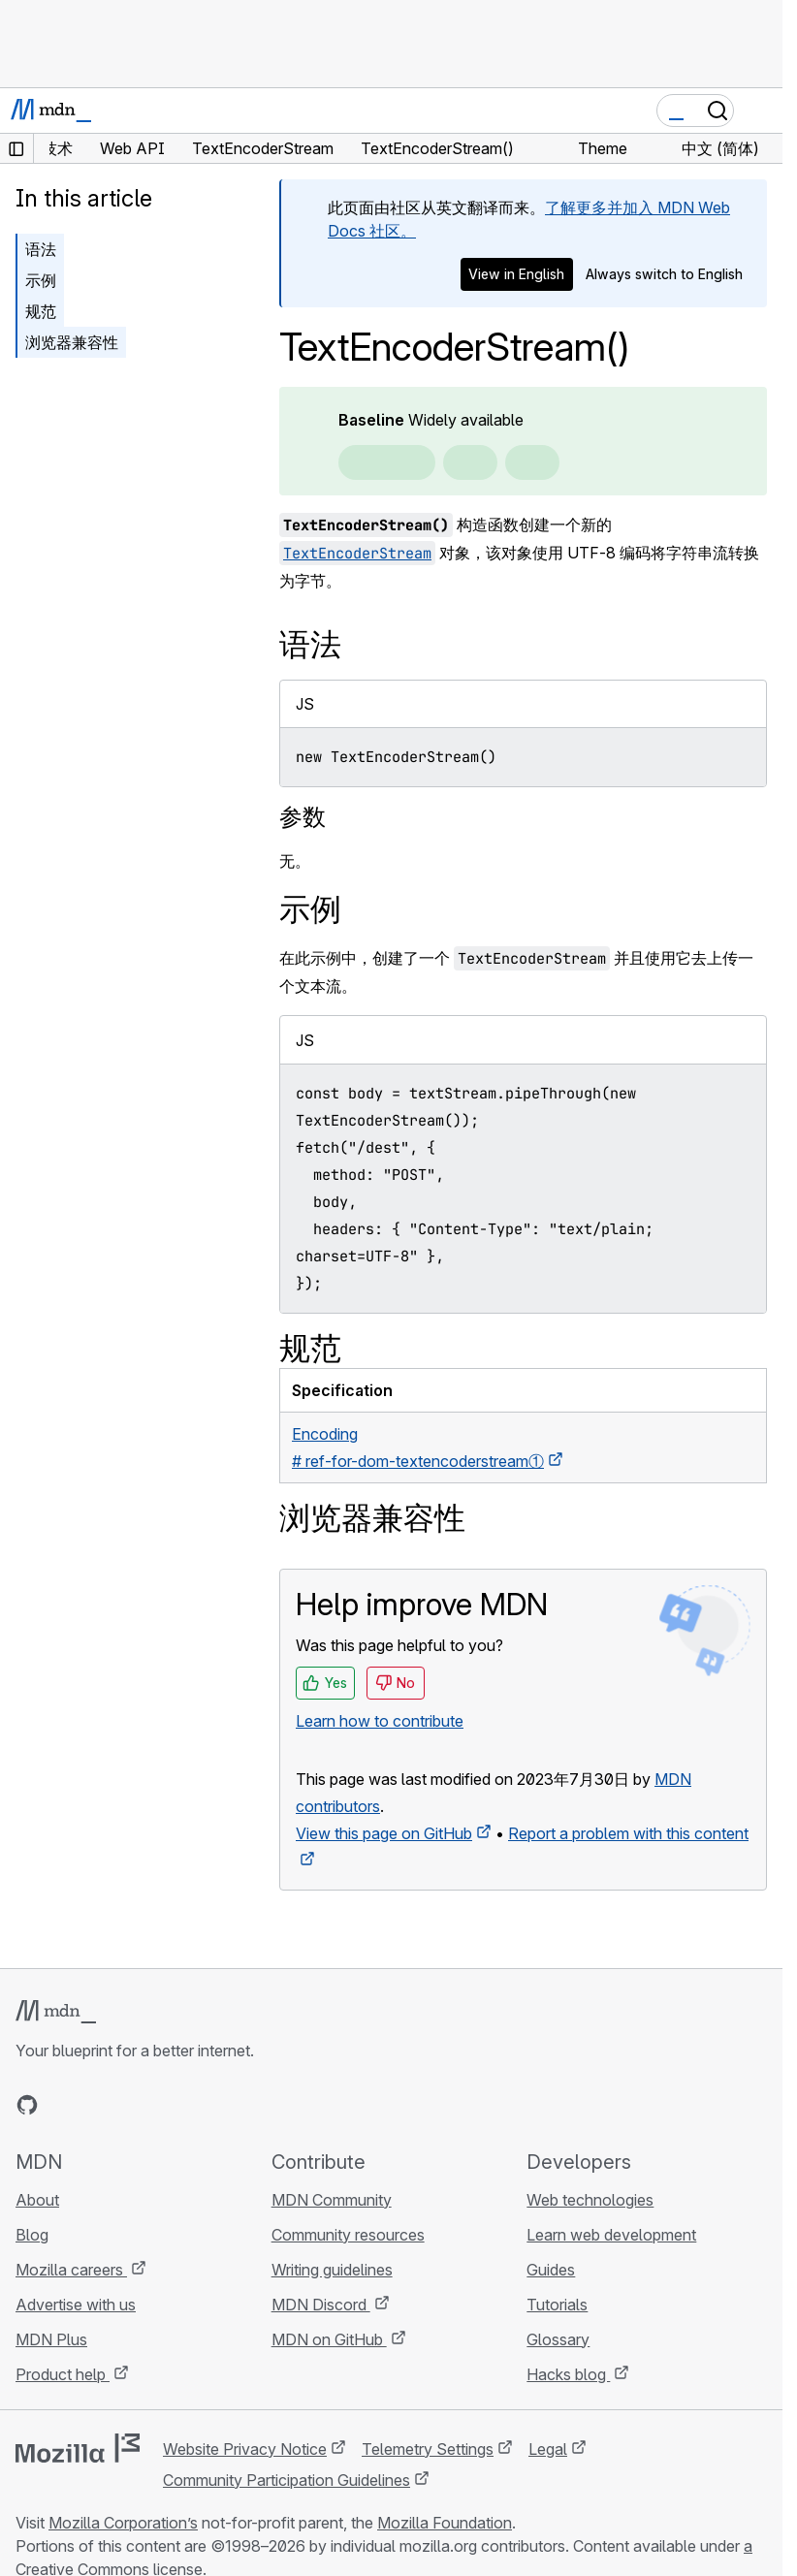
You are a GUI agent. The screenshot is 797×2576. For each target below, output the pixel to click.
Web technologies (590, 2200)
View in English (516, 274)
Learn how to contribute (379, 1721)
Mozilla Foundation (444, 2522)
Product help (63, 2374)
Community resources (348, 2234)
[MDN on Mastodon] (131, 2104)
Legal (547, 2449)
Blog (32, 2234)
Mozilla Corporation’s (123, 2522)
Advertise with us (76, 2304)
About (37, 2200)
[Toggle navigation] (760, 110)
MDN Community (331, 2200)
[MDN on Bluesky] (62, 2104)
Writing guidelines (332, 2269)
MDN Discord (320, 2304)
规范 (40, 311)
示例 (40, 280)
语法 (40, 249)
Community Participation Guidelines (286, 2480)
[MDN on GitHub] (27, 2104)
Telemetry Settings (428, 2449)
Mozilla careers (71, 2269)
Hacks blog (568, 2374)
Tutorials (557, 2304)
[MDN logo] (56, 2011)
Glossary (558, 2339)
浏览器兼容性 (71, 342)
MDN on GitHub (329, 2339)
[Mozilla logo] (78, 2448)
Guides (550, 2269)
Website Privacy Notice (245, 2449)
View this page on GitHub (384, 1833)
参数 (302, 817)
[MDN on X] (97, 2104)
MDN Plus (51, 2339)
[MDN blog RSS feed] (166, 2104)
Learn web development (611, 2234)
